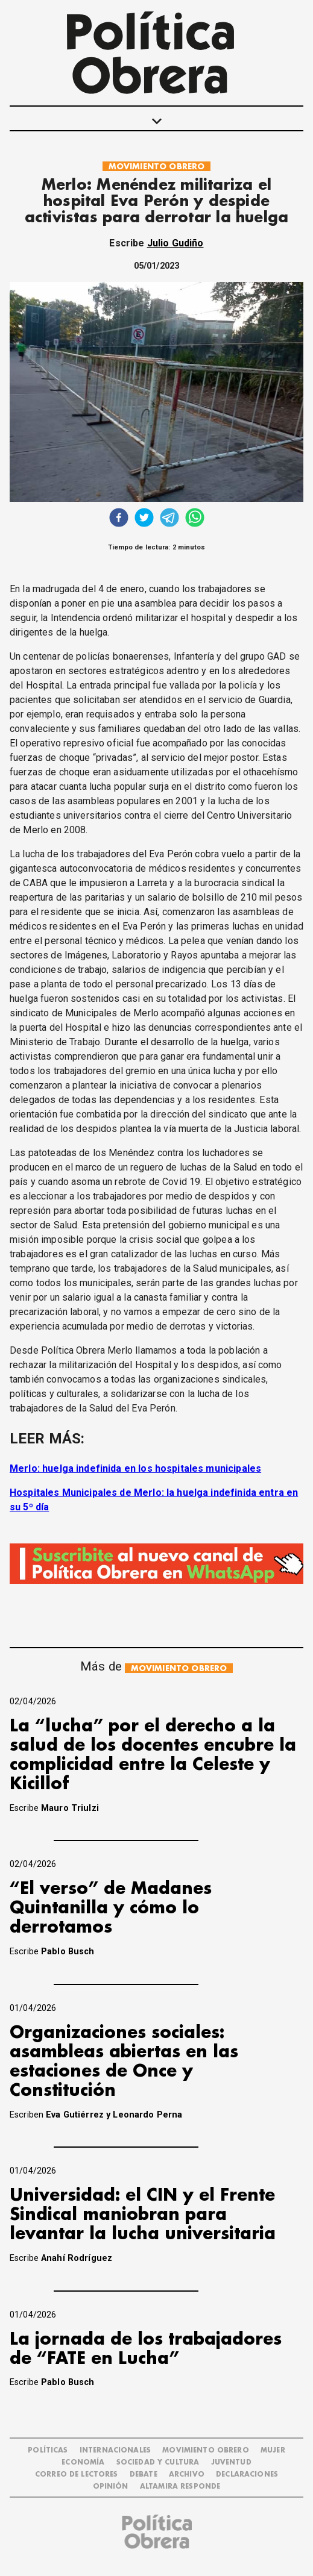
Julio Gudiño (175, 243)
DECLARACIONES (247, 2474)
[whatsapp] (194, 519)
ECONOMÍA (83, 2462)
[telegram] (169, 519)
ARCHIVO (186, 2474)
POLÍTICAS (48, 2450)
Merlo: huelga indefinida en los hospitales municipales (135, 1468)
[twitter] (144, 519)
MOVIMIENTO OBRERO (157, 166)
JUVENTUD (231, 2462)
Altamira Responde (180, 2486)
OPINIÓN (110, 2486)
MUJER (273, 2450)
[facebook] (118, 519)
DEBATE (143, 2474)
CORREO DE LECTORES (76, 2474)
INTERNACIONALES (115, 2450)
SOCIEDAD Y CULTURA (158, 2462)
